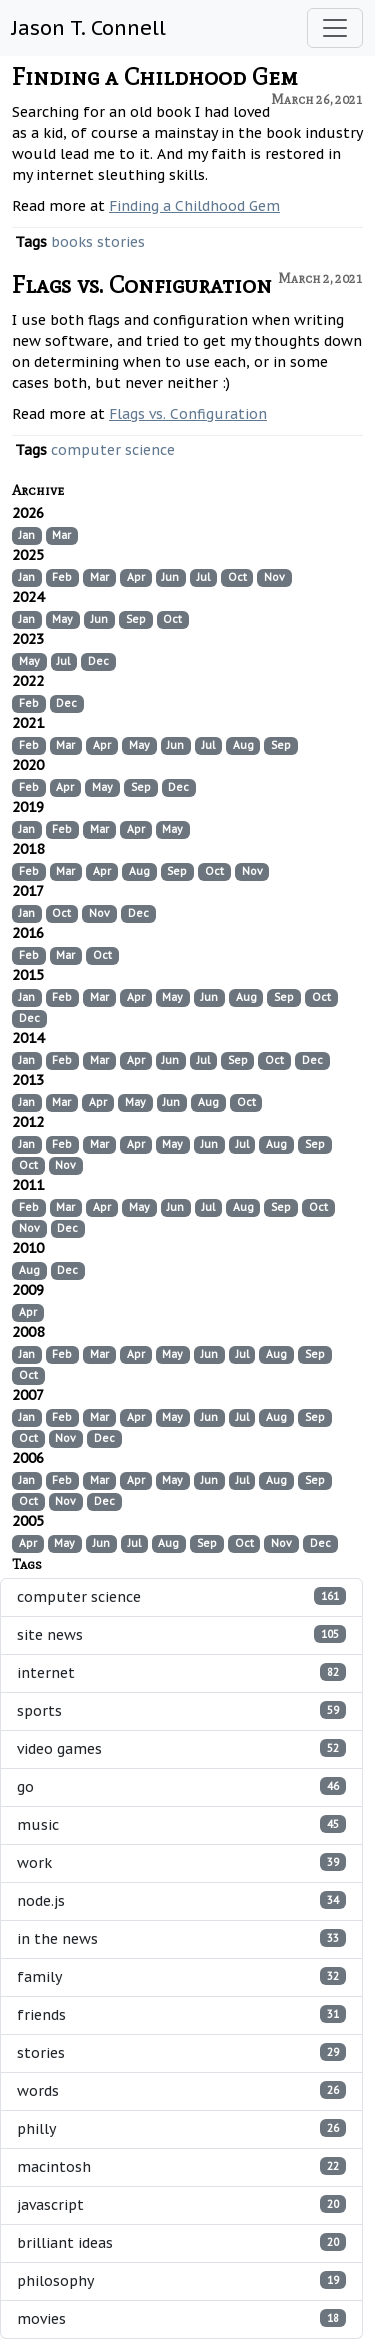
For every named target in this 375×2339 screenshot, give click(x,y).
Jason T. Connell (89, 28)
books (72, 242)
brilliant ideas (181, 2242)
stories (121, 242)
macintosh (181, 2166)
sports (181, 1710)
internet (181, 1672)
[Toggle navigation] (335, 28)
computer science (113, 450)
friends (181, 2014)
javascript (181, 2204)
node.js (181, 1900)
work (181, 1862)
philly (181, 2128)
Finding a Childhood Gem (155, 76)
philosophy (181, 2280)
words (181, 2090)
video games (181, 1748)
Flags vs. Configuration (142, 284)
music (181, 1824)
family (181, 1976)
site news (181, 1634)
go (181, 1786)
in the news (181, 1938)
